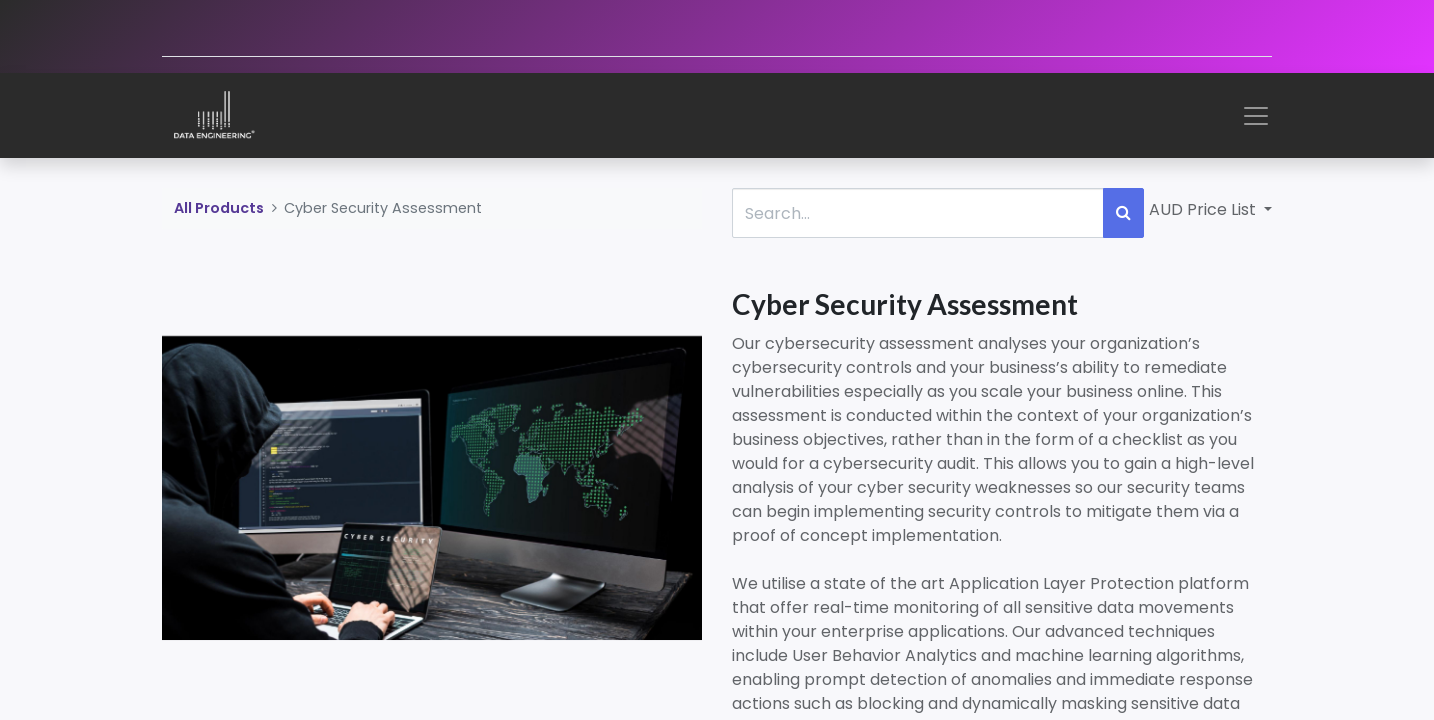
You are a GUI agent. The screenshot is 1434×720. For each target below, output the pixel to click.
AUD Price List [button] (1204, 209)
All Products (219, 208)
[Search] (1123, 213)
